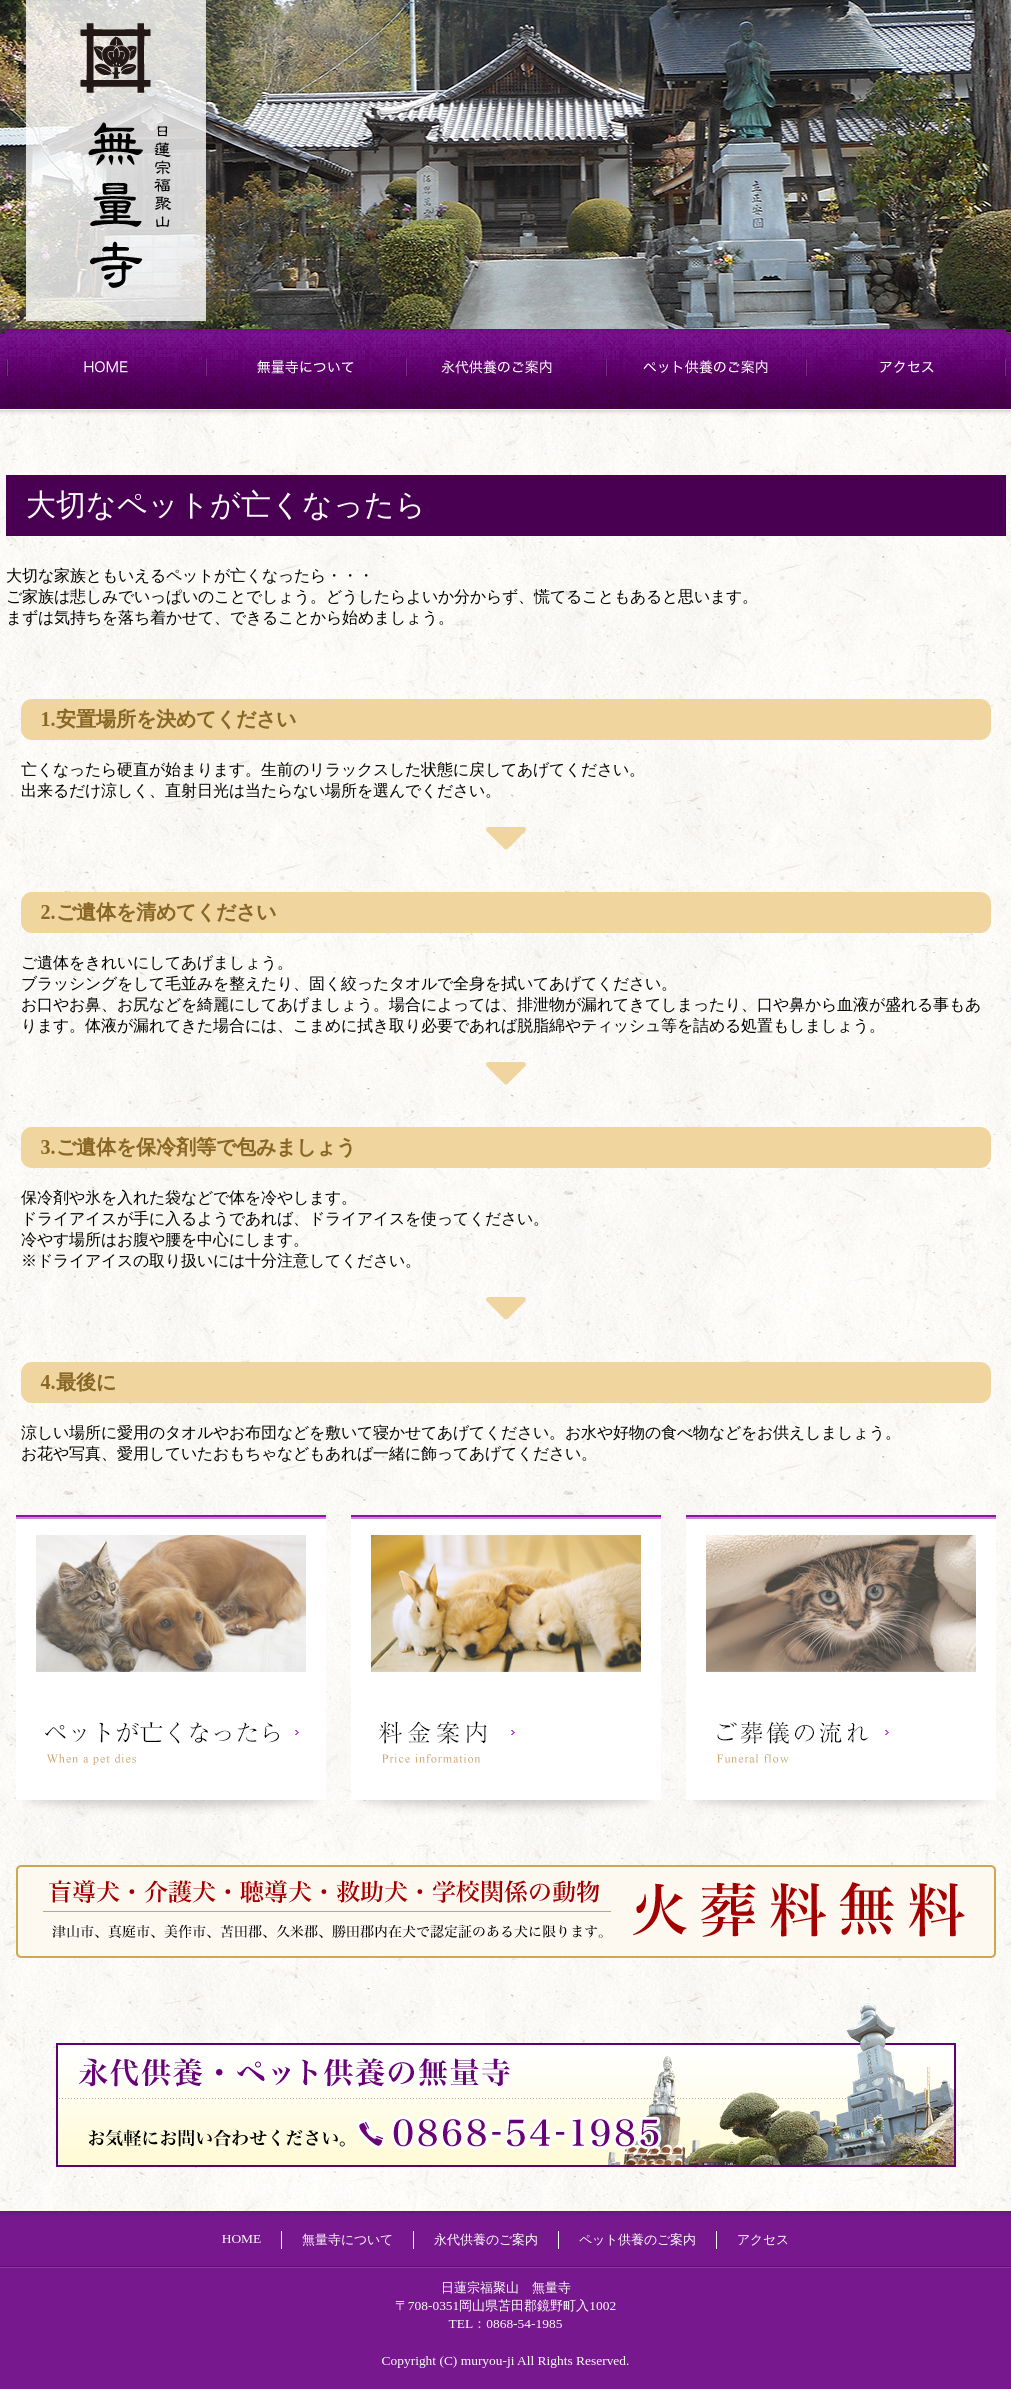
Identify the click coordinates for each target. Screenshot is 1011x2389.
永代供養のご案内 (506, 367)
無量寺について (306, 367)
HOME (106, 367)
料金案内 (506, 1665)
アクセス (906, 367)
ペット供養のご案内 (706, 367)
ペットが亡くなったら (171, 1665)
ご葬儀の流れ (841, 1665)
